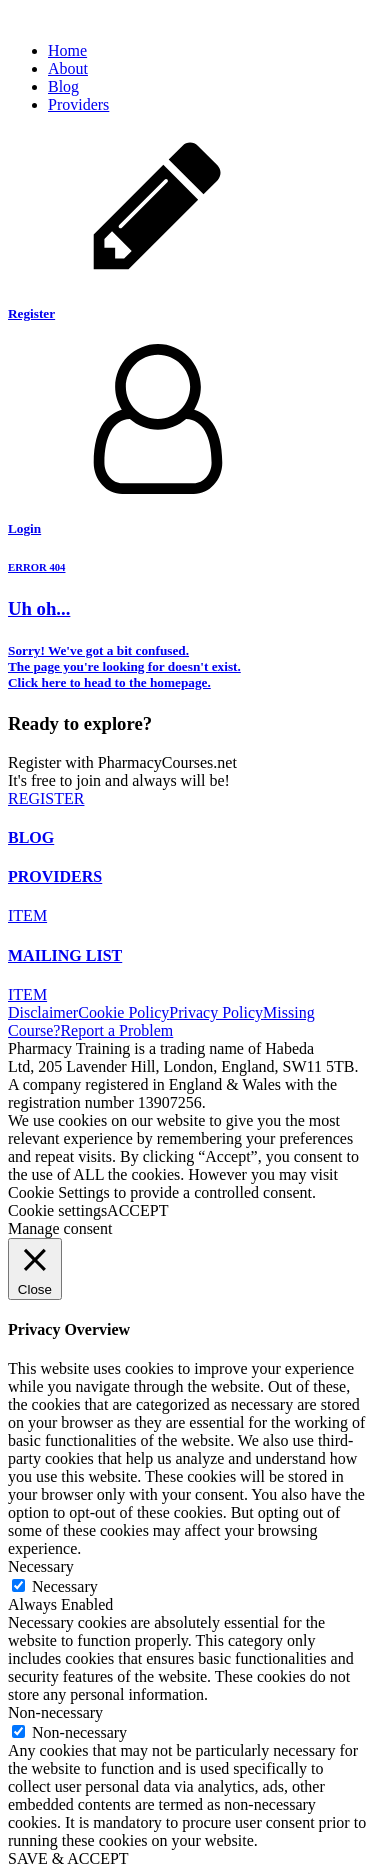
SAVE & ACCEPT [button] (68, 1858)
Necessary (65, 1586)
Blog (63, 86)
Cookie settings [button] (57, 1210)
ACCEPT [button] (137, 1210)
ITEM (27, 915)
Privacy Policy (216, 1012)
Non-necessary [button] (55, 1712)
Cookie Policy (123, 1012)
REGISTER (46, 798)
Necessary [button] (41, 1566)
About (68, 68)
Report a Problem (116, 1030)
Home (67, 50)
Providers (78, 104)
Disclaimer (43, 1012)
